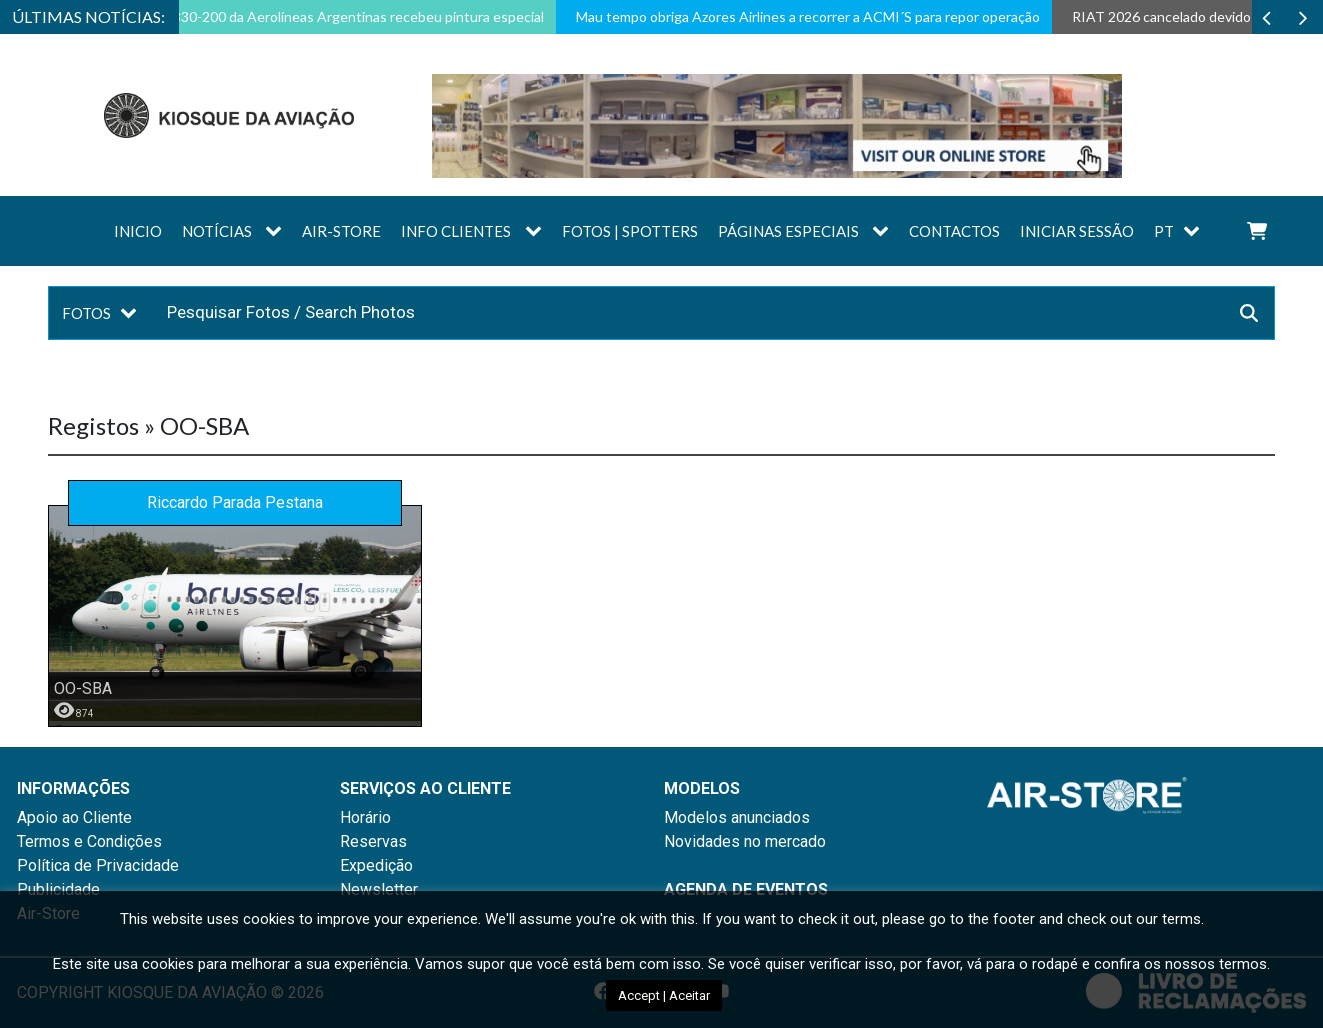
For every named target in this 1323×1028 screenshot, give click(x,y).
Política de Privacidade (98, 865)
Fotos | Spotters (630, 231)
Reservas (373, 841)
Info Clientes (456, 231)
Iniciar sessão (1077, 231)
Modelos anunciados (737, 817)
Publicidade (58, 889)
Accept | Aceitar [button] (664, 995)
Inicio (138, 231)
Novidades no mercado (745, 841)
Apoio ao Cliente (74, 817)
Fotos (86, 313)
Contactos (954, 231)
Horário (365, 817)
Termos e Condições (89, 841)
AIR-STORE (341, 231)
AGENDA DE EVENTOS (746, 889)
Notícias (217, 231)
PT (1164, 231)
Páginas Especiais (788, 231)
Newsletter (379, 889)
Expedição (376, 865)
